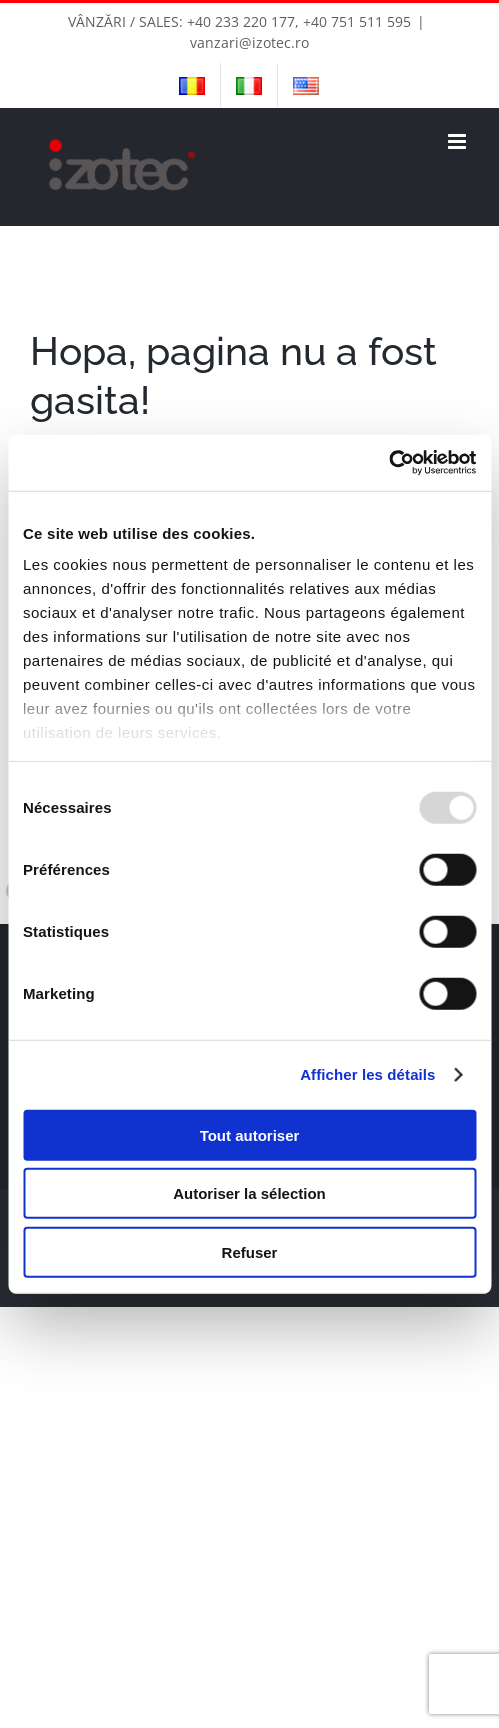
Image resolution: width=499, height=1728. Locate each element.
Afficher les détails (367, 1074)
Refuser (250, 1251)
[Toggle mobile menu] (458, 141)
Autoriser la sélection (249, 1193)
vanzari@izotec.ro (249, 42)
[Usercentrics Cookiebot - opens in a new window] (388, 463)
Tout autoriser (250, 1134)
